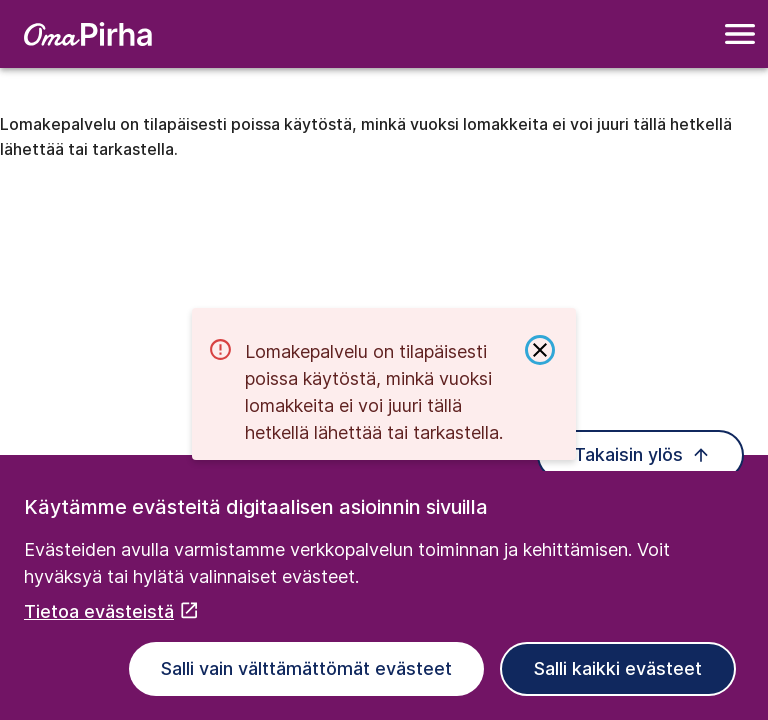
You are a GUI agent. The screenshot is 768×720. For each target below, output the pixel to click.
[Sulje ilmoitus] (540, 350)
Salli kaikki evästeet (618, 668)
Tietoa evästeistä (112, 611)
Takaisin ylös (642, 454)
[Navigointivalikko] (740, 34)
